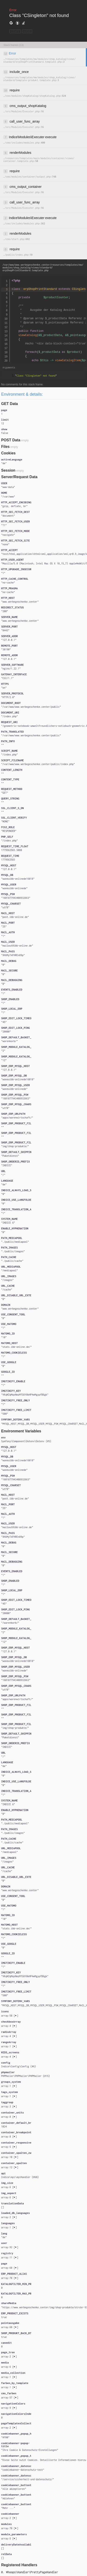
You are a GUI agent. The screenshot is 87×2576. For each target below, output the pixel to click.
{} (26, 1441)
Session (8, 470)
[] (9, 2015)
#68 (35, 2177)
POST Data (10, 440)
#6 (33, 2066)
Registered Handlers (19, 2565)
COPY (15, 31)
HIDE (27, 31)
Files (5, 447)
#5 (48, 1441)
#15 (46, 2076)
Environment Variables (21, 1431)
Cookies (8, 453)
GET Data (9, 404)
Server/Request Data (19, 477)
